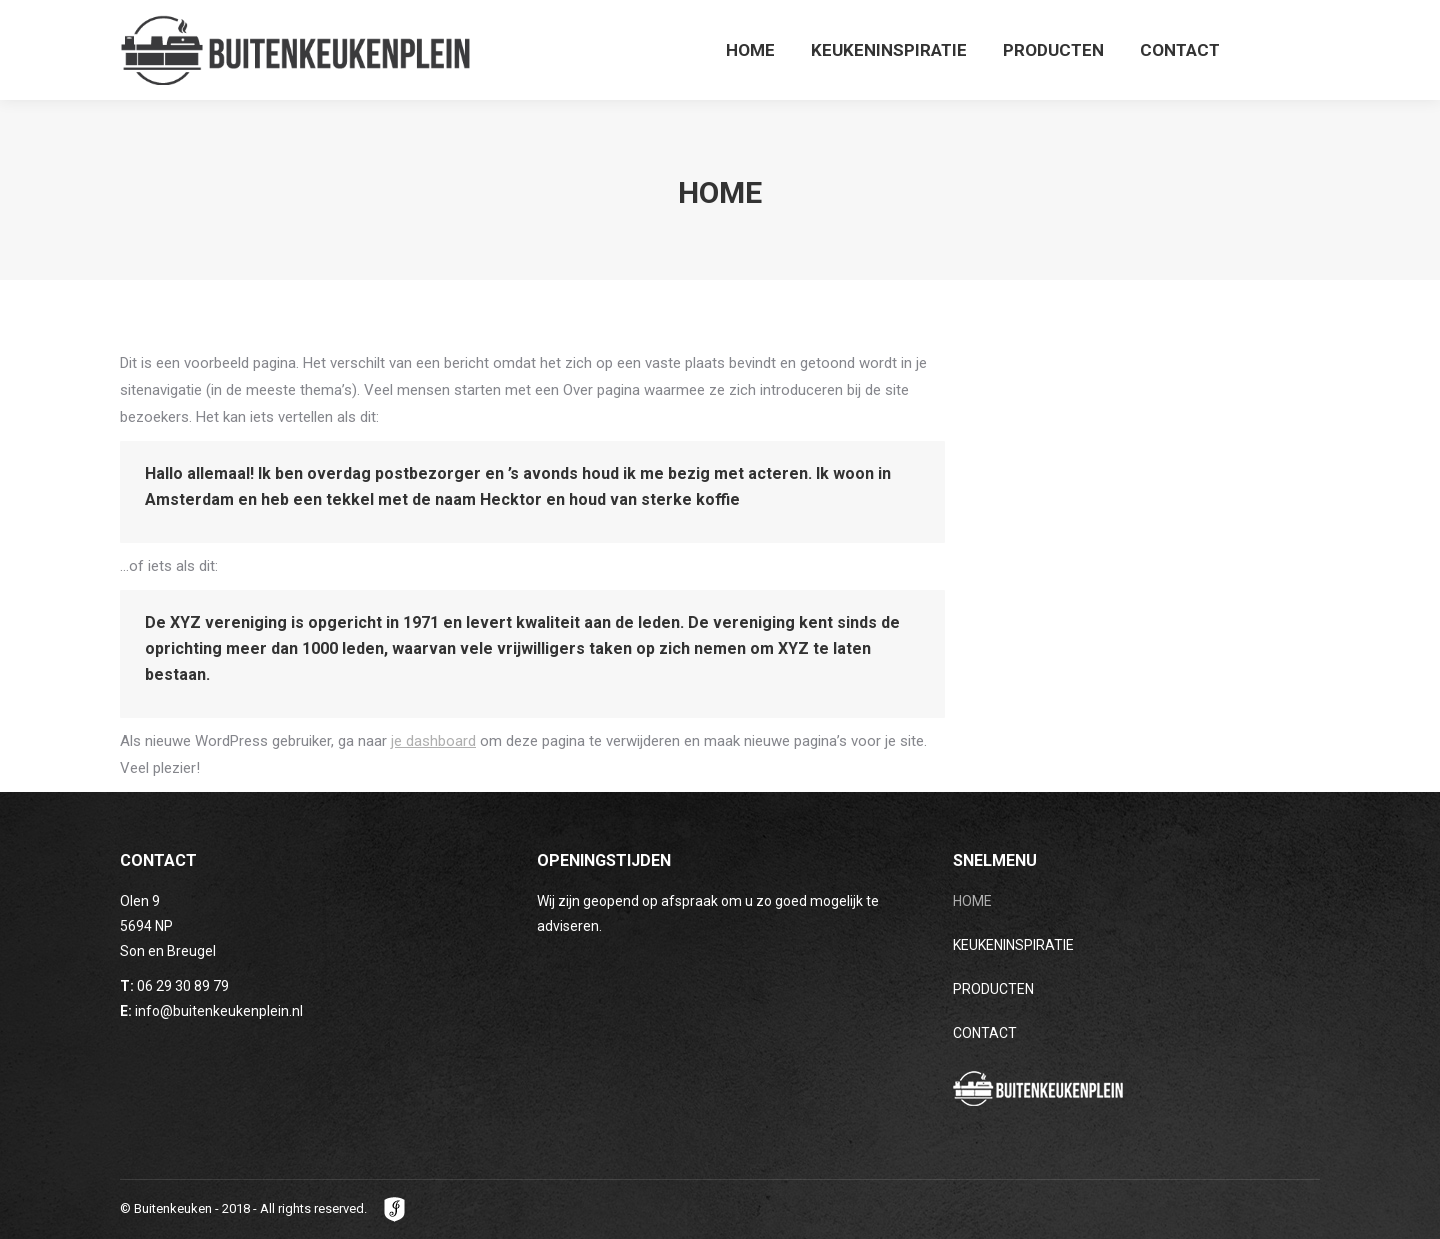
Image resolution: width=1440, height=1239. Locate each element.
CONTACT (985, 1033)
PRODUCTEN (993, 989)
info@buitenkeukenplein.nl (219, 1011)
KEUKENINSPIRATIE (1013, 945)
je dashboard (433, 741)
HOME (972, 901)
